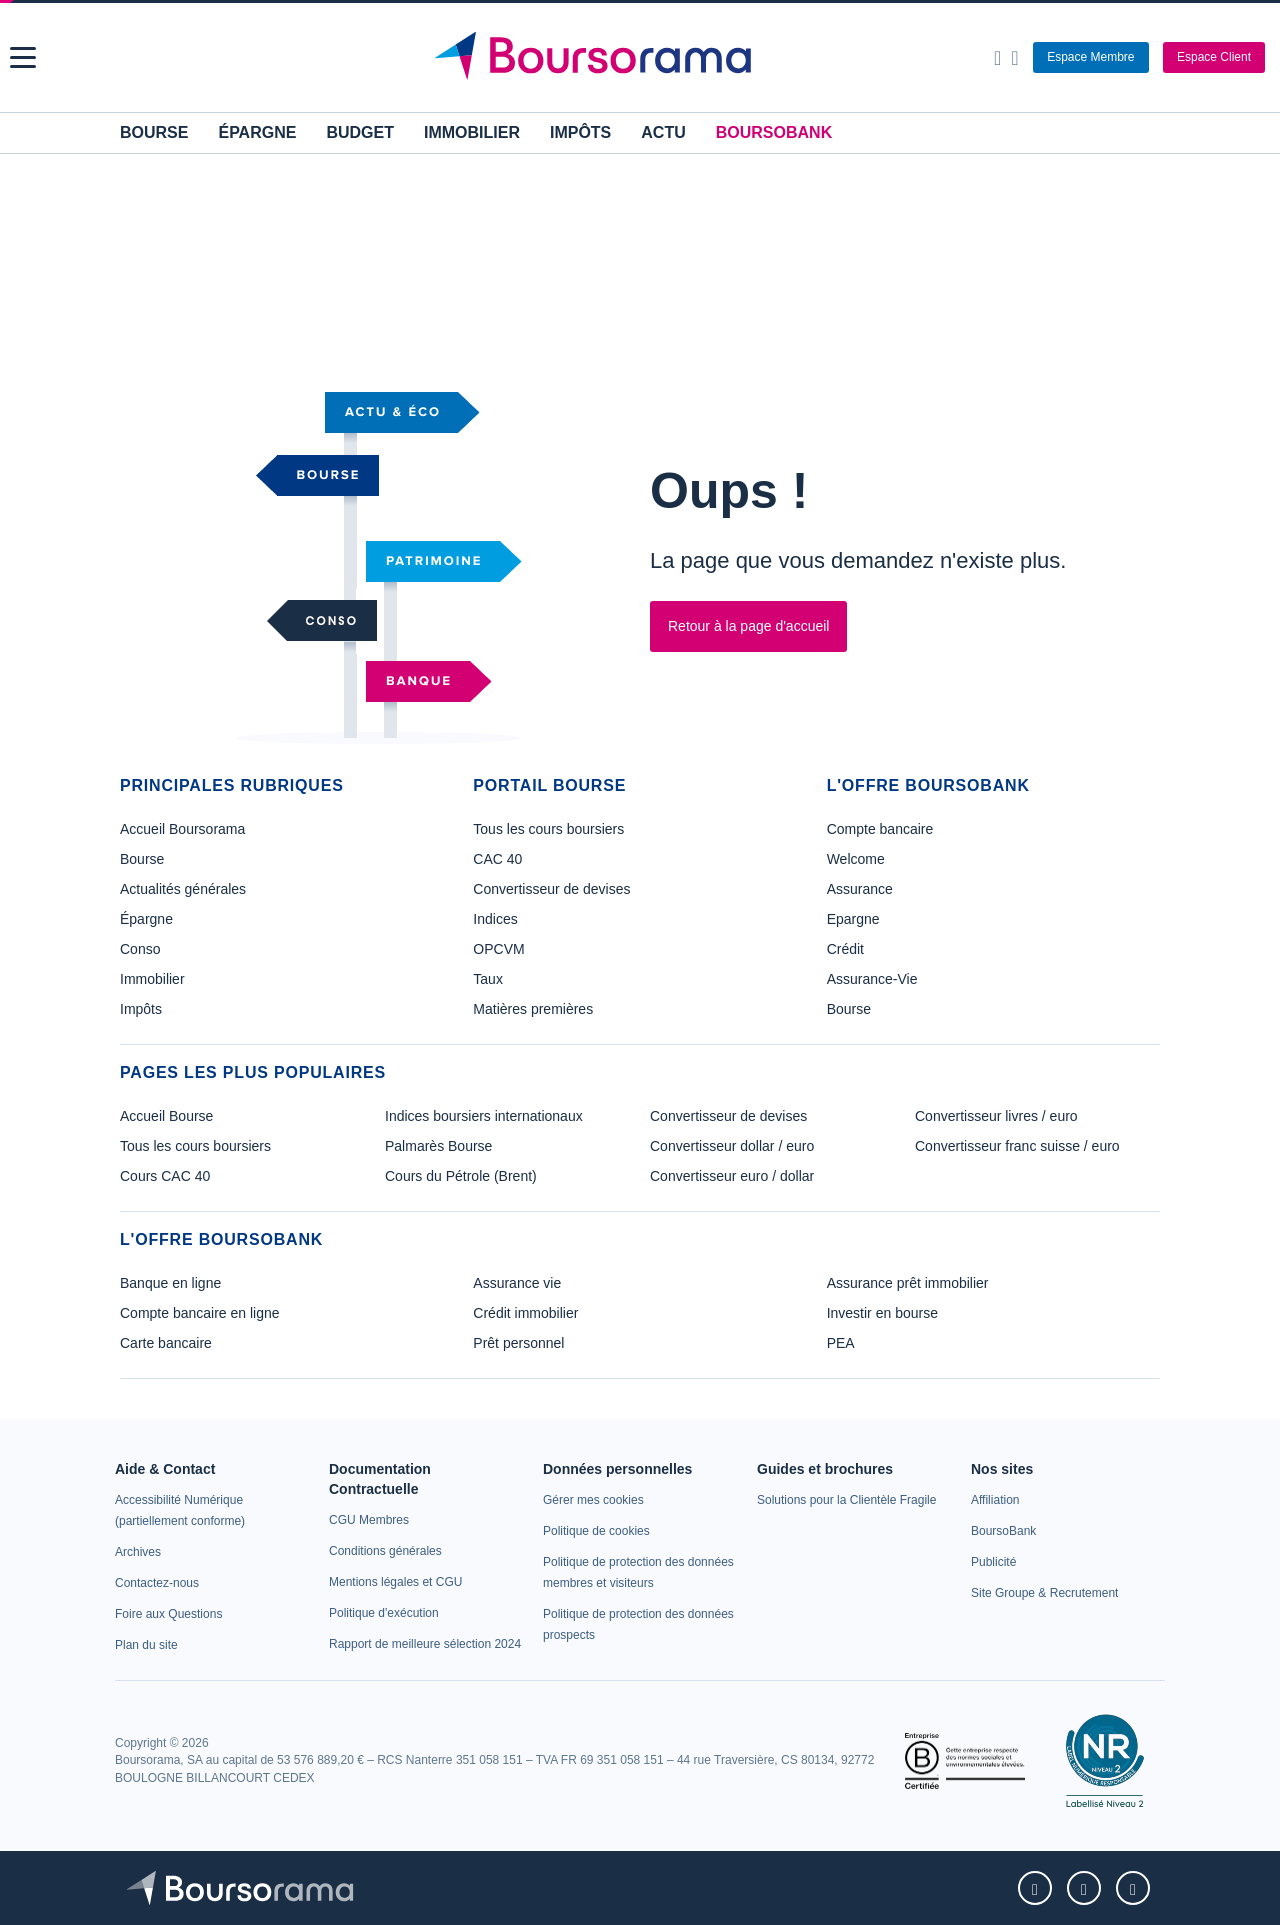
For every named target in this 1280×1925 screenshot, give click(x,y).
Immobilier (472, 132)
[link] (138, 1552)
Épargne (257, 132)
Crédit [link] (845, 949)
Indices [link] (495, 919)
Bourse (154, 132)
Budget (360, 132)
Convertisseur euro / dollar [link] (732, 1176)
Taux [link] (488, 979)
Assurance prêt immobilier (908, 1283)
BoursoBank (774, 132)
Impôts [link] (141, 1009)
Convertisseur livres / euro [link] (996, 1116)
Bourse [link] (142, 859)
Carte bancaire (166, 1343)
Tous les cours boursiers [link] (548, 829)
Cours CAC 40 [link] (165, 1176)
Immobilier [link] (152, 979)
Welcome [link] (856, 859)
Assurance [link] (860, 889)
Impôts (580, 132)
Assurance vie (517, 1283)
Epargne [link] (853, 919)
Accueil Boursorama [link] (182, 829)
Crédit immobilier (525, 1313)
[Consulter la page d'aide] (1014, 58)
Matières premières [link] (533, 1009)
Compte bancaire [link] (880, 829)
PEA (841, 1343)
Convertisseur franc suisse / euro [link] (1017, 1146)
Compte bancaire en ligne (200, 1313)
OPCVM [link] (498, 949)
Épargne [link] (146, 919)
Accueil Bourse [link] (166, 1116)
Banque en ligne (170, 1283)
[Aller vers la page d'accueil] (642, 58)
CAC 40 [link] (497, 859)
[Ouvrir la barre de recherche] (997, 58)
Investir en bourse (882, 1313)
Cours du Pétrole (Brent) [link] (461, 1176)
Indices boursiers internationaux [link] (484, 1116)
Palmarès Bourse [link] (438, 1146)
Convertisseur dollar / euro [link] (732, 1146)
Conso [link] (140, 949)
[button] (23, 57)
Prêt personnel (518, 1343)
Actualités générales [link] (183, 889)
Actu (663, 132)
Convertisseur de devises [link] (551, 889)
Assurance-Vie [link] (872, 979)
